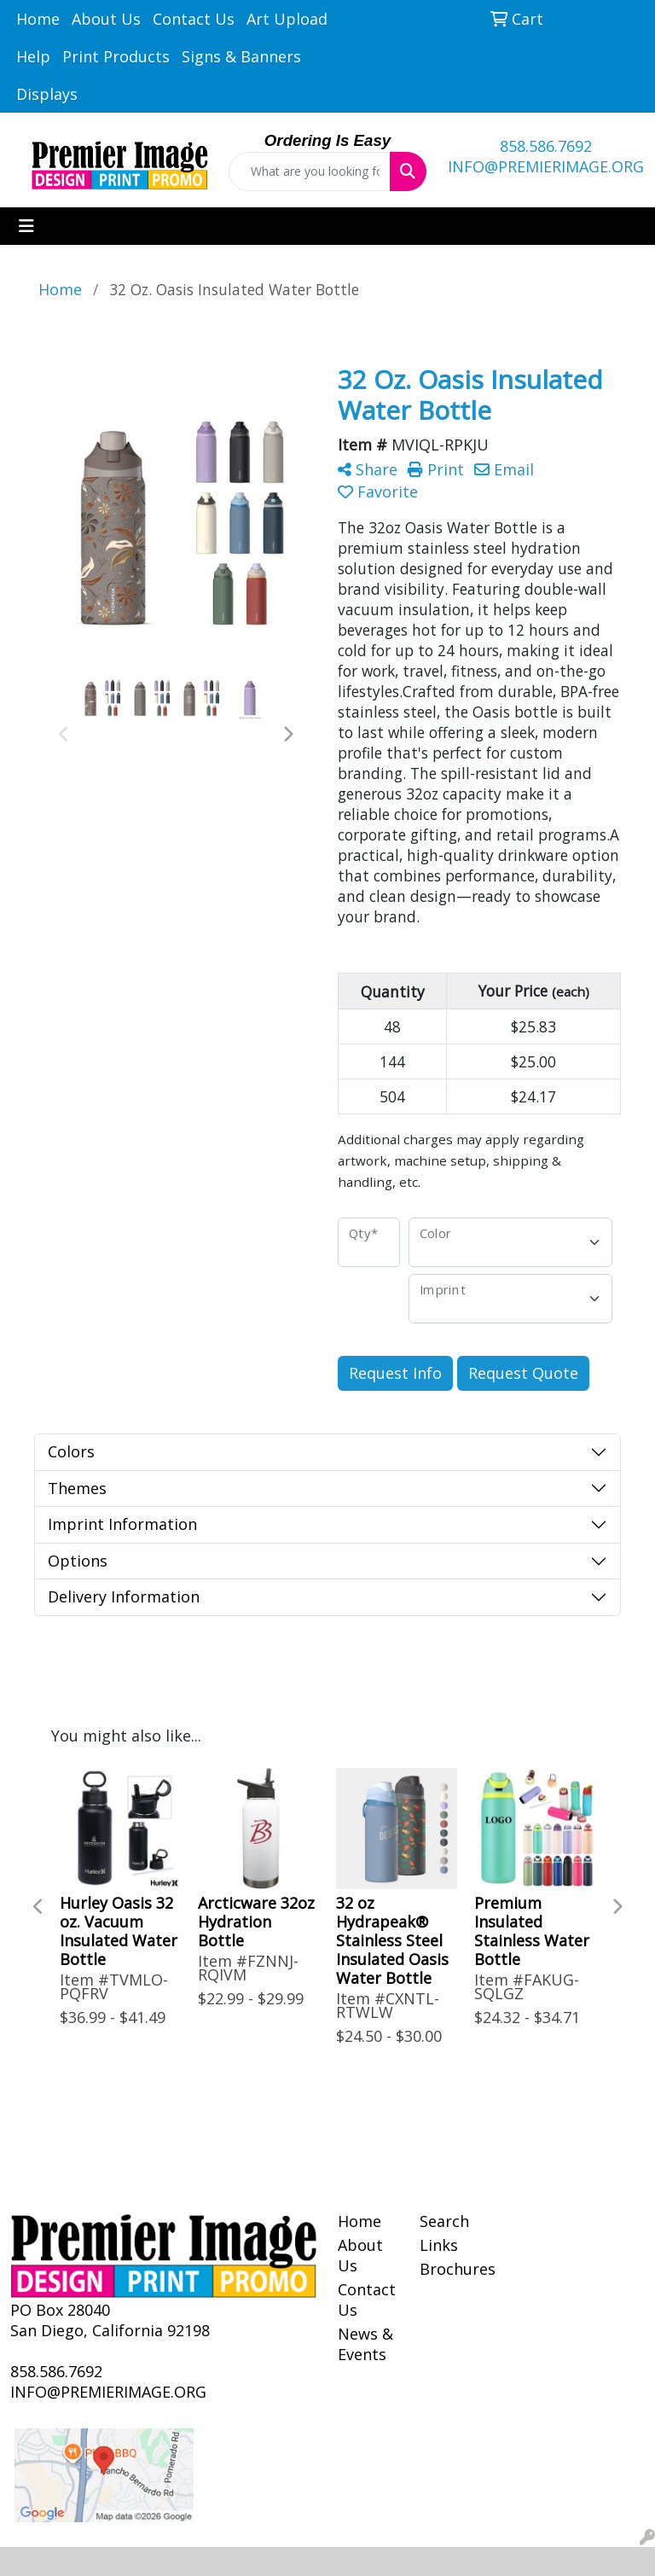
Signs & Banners (241, 56)
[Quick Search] (310, 171)
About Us (106, 19)
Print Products (116, 56)
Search (444, 2221)
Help (33, 56)
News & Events (365, 2343)
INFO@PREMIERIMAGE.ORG (546, 166)
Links (439, 2245)
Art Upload (287, 19)
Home (38, 19)
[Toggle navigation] (26, 226)
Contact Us (194, 19)
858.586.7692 (546, 146)
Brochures (450, 2269)
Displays (47, 94)
